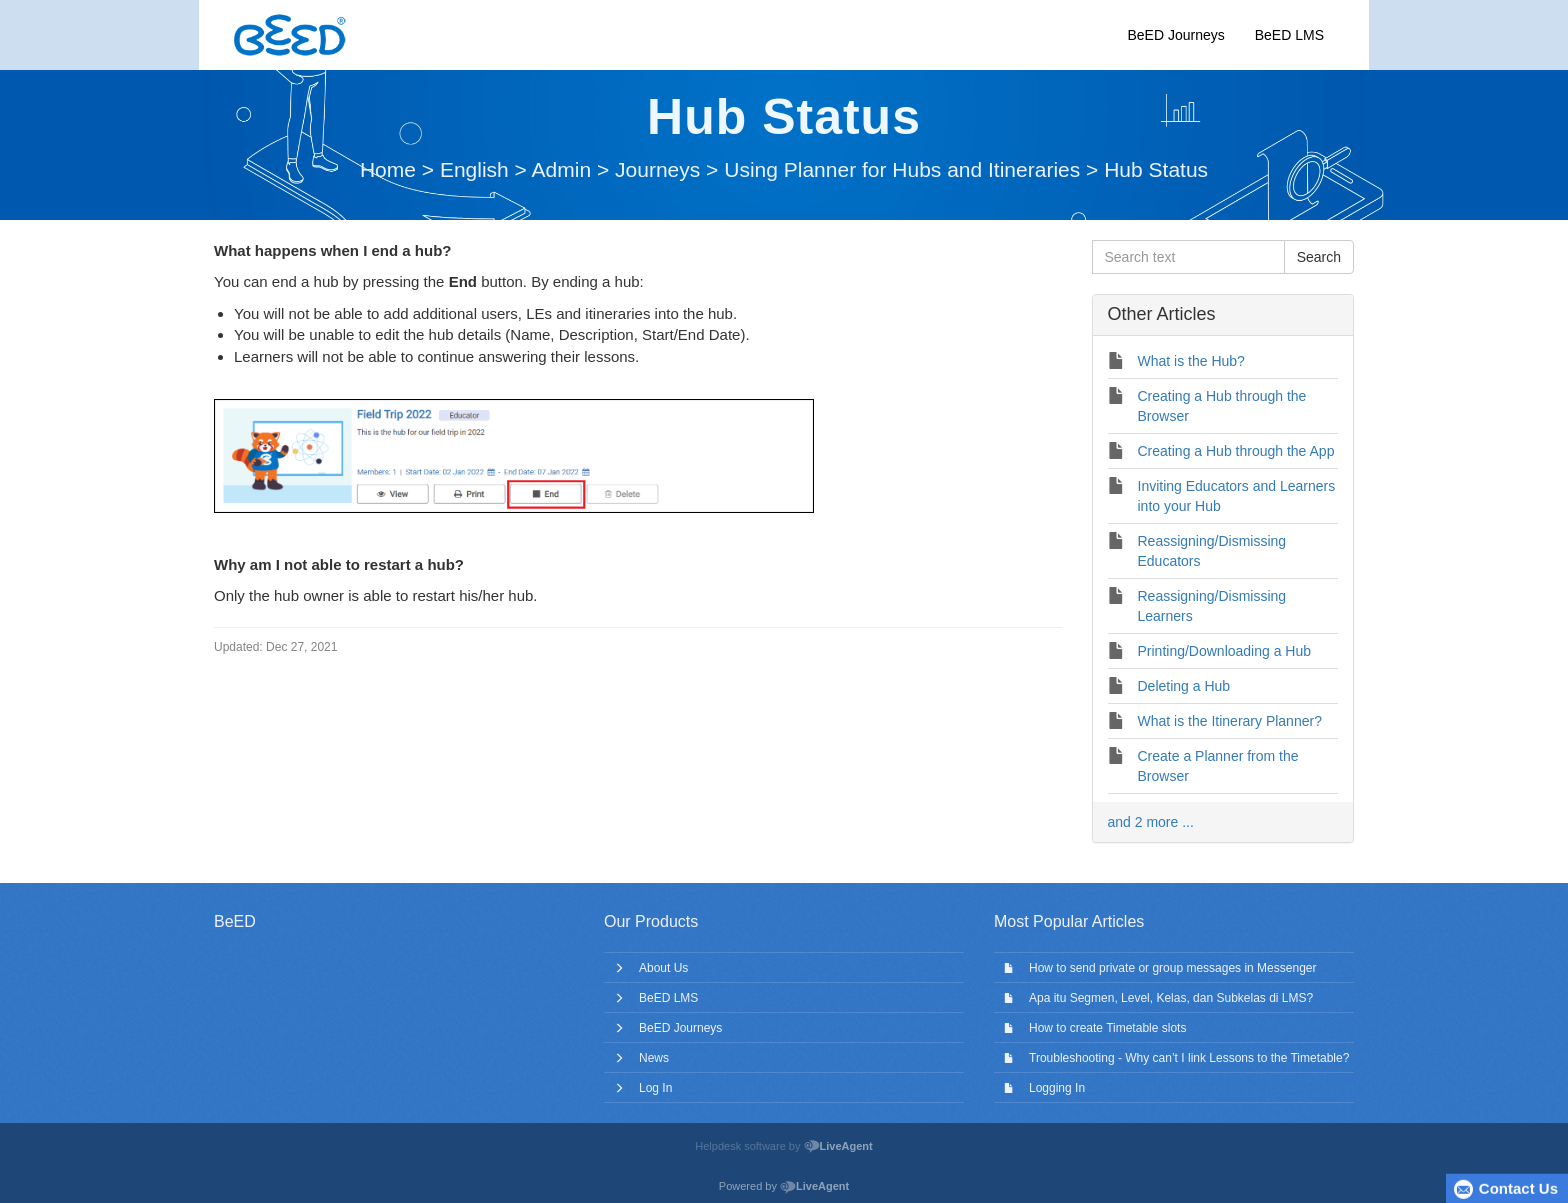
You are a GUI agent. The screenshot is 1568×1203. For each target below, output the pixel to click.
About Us (663, 968)
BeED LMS (1289, 35)
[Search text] (1188, 257)
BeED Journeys (1175, 35)
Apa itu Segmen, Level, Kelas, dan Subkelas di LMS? (1171, 998)
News (654, 1058)
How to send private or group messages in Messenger (1172, 968)
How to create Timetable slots (1107, 1028)
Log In (655, 1088)
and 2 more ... (1151, 822)
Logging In (1057, 1088)
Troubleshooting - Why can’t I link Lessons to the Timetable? (1189, 1058)
